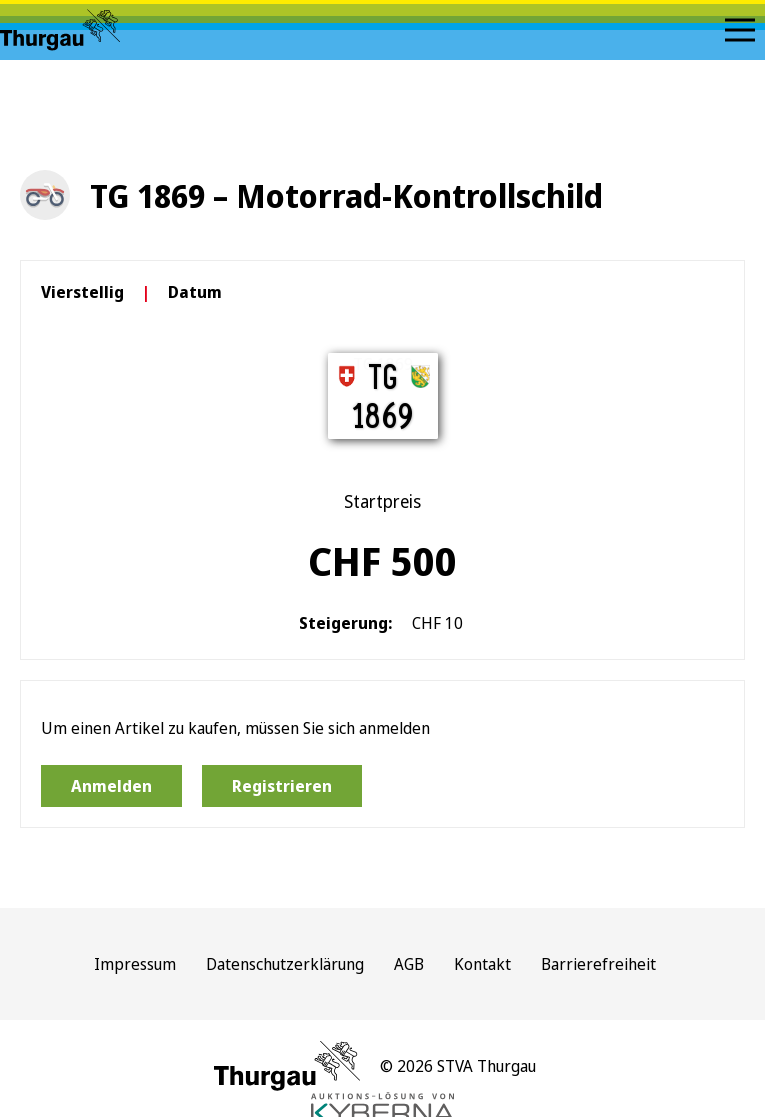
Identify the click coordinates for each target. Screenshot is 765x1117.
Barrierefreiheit (598, 964)
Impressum (135, 964)
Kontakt (482, 964)
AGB (409, 964)
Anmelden (111, 786)
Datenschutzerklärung (285, 964)
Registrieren (282, 786)
